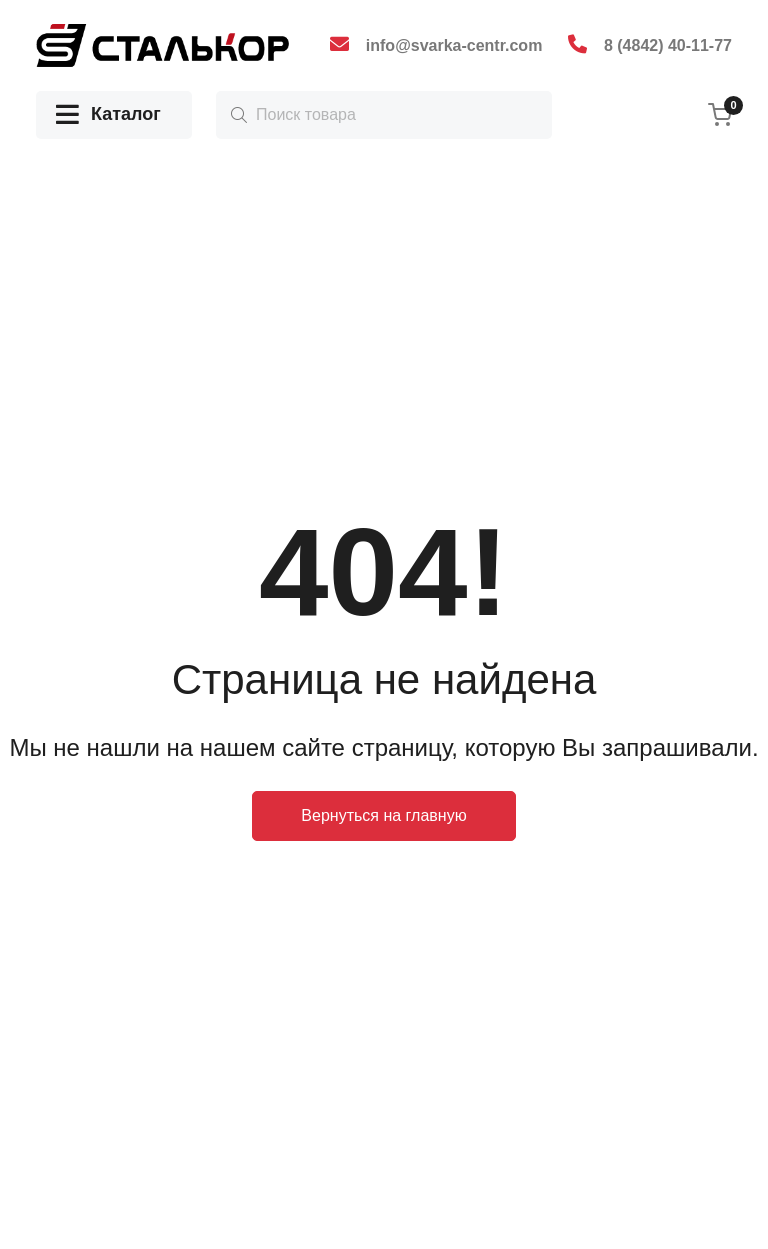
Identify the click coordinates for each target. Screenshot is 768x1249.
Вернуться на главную (383, 815)
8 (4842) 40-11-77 (668, 45)
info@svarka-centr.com (454, 45)
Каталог (108, 115)
